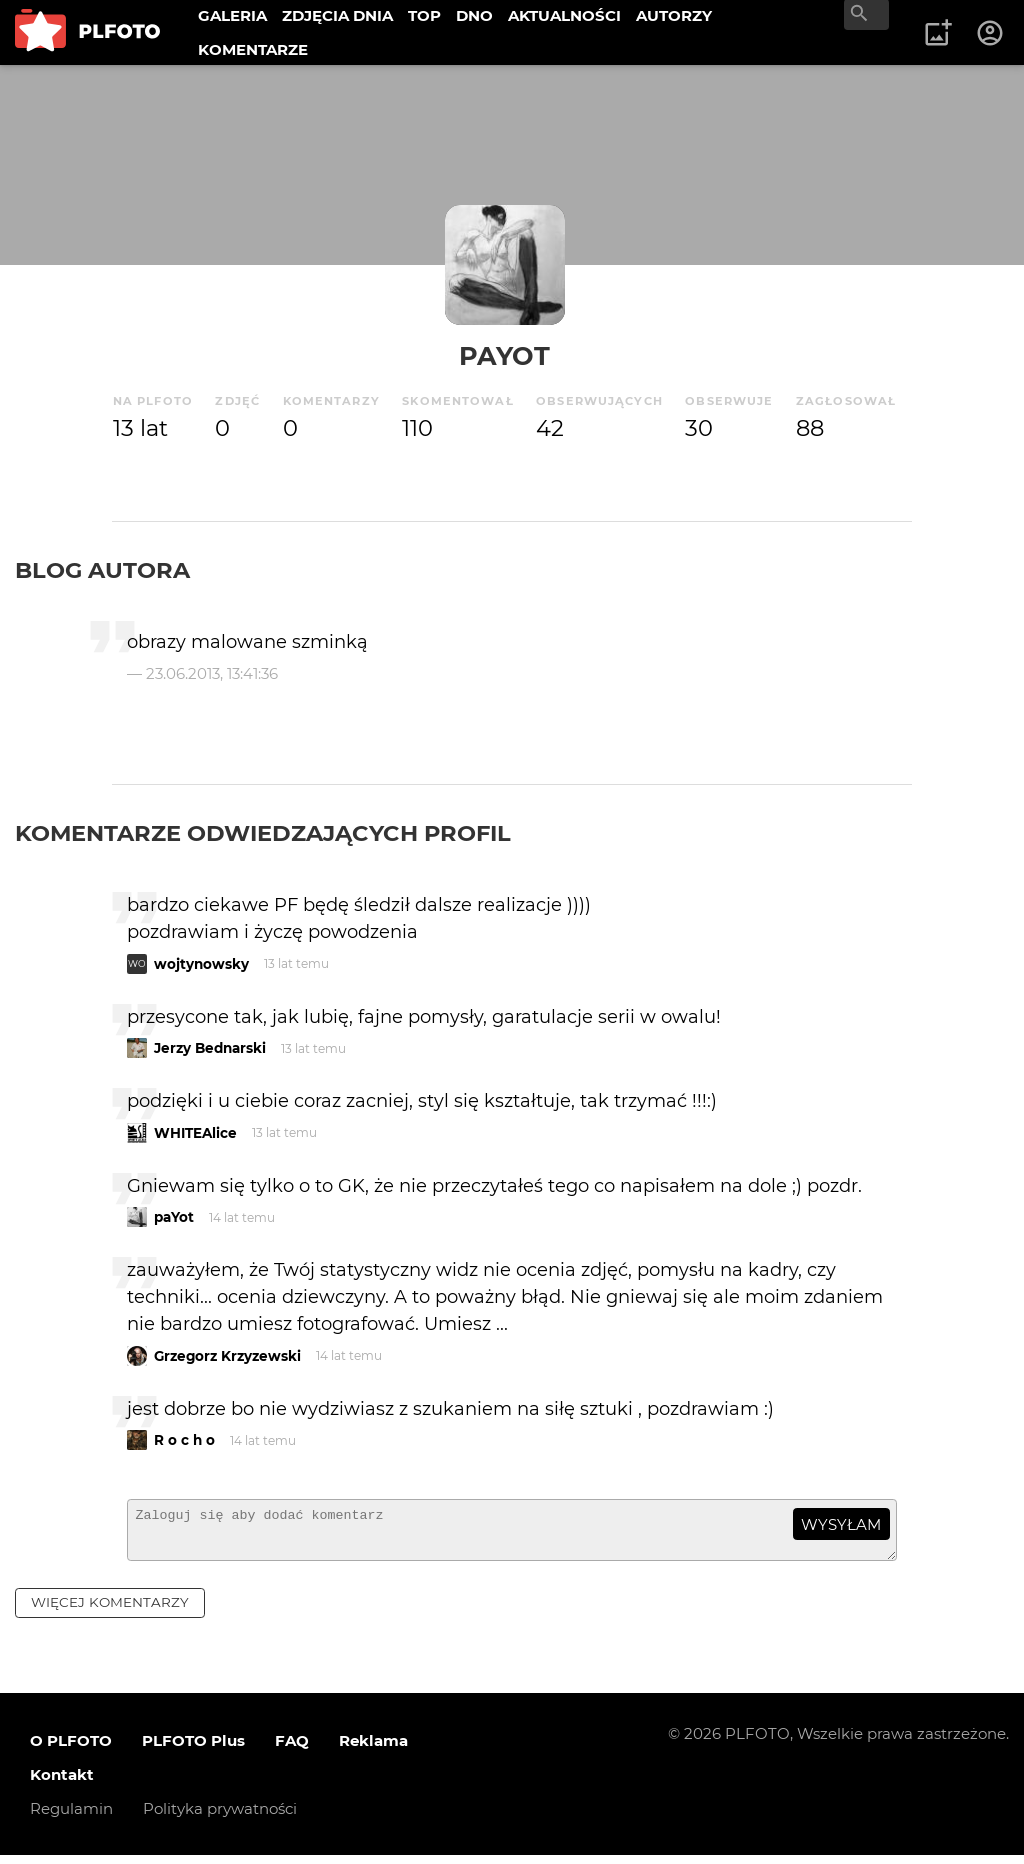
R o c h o (184, 1440)
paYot (504, 355)
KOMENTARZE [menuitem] (253, 49)
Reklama (373, 1749)
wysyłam (841, 1524)
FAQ (292, 1749)
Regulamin (71, 1817)
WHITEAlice (195, 1133)
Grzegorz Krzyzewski (227, 1356)
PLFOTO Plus (193, 1749)
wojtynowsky (201, 964)
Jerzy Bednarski (210, 1048)
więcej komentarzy (110, 1611)
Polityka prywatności (220, 1817)
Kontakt (62, 1783)
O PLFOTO (71, 1749)
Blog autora (102, 570)
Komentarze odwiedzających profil (263, 833)
